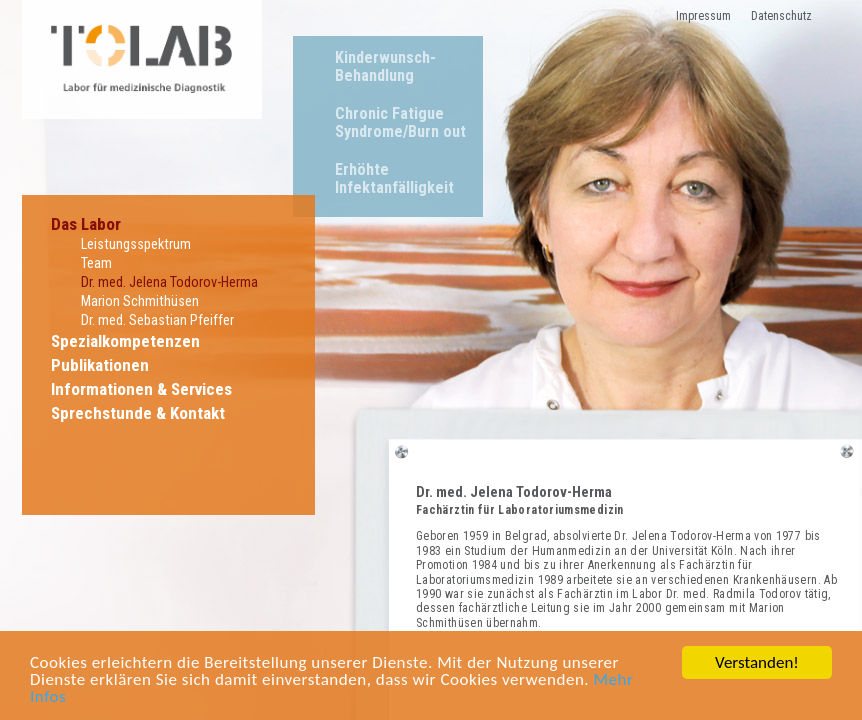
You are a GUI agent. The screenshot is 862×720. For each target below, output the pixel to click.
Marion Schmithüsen (140, 301)
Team (96, 263)
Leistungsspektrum (136, 244)
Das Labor (86, 224)
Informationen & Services (141, 389)
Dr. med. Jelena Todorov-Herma (169, 282)
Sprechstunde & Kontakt (138, 413)
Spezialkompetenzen (125, 341)
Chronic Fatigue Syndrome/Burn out (400, 122)
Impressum (703, 16)
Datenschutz (781, 16)
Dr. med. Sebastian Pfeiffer (157, 320)
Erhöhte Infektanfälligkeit (394, 178)
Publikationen (100, 365)
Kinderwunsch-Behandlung (385, 66)
